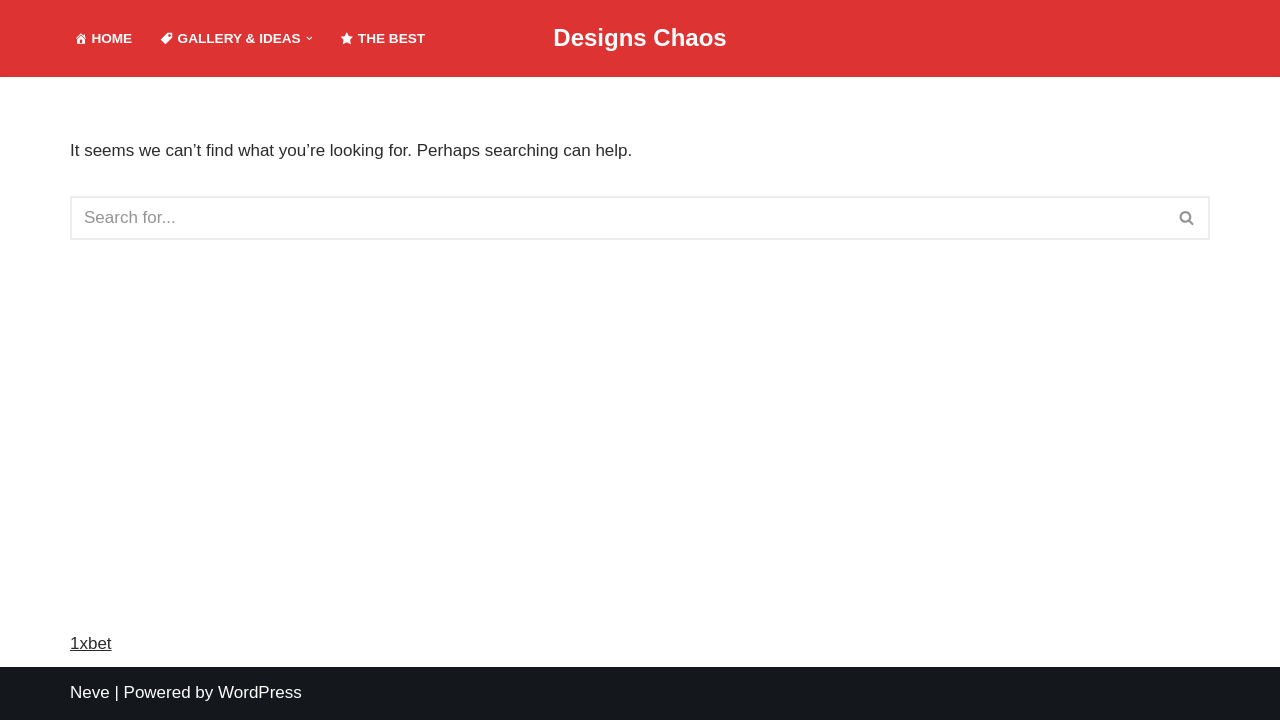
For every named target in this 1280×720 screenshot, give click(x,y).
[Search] (617, 218)
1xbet (91, 643)
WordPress (260, 692)
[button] (309, 38)
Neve (90, 692)
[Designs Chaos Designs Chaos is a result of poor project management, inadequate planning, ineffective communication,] (639, 38)
